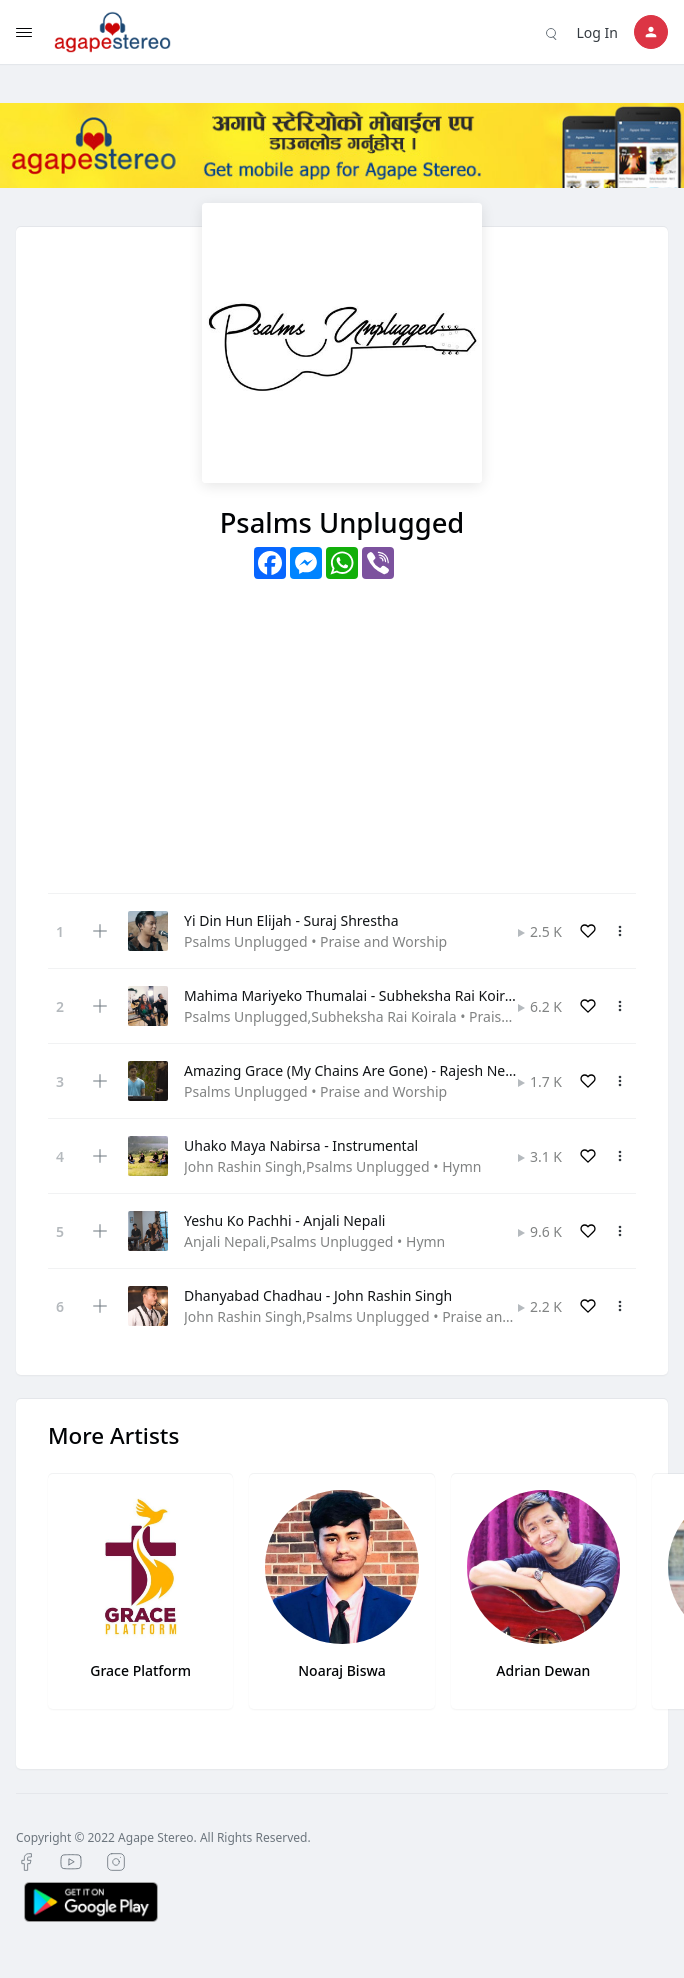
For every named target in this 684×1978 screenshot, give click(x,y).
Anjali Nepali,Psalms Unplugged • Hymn (314, 1241)
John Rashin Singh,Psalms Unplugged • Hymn (332, 1166)
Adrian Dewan (543, 1670)
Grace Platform (140, 1670)
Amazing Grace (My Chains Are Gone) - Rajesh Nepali (356, 1070)
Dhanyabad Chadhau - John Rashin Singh (318, 1295)
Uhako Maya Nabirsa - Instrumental (301, 1145)
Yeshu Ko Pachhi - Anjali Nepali (284, 1220)
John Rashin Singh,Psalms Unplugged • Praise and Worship (376, 1316)
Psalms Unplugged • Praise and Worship (315, 941)
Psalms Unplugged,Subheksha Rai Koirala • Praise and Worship (390, 1016)
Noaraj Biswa (342, 1670)
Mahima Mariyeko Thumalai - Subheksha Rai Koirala (354, 995)
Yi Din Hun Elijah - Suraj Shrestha (291, 920)
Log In (597, 32)
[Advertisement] (342, 729)
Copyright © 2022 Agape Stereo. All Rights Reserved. (163, 1837)
